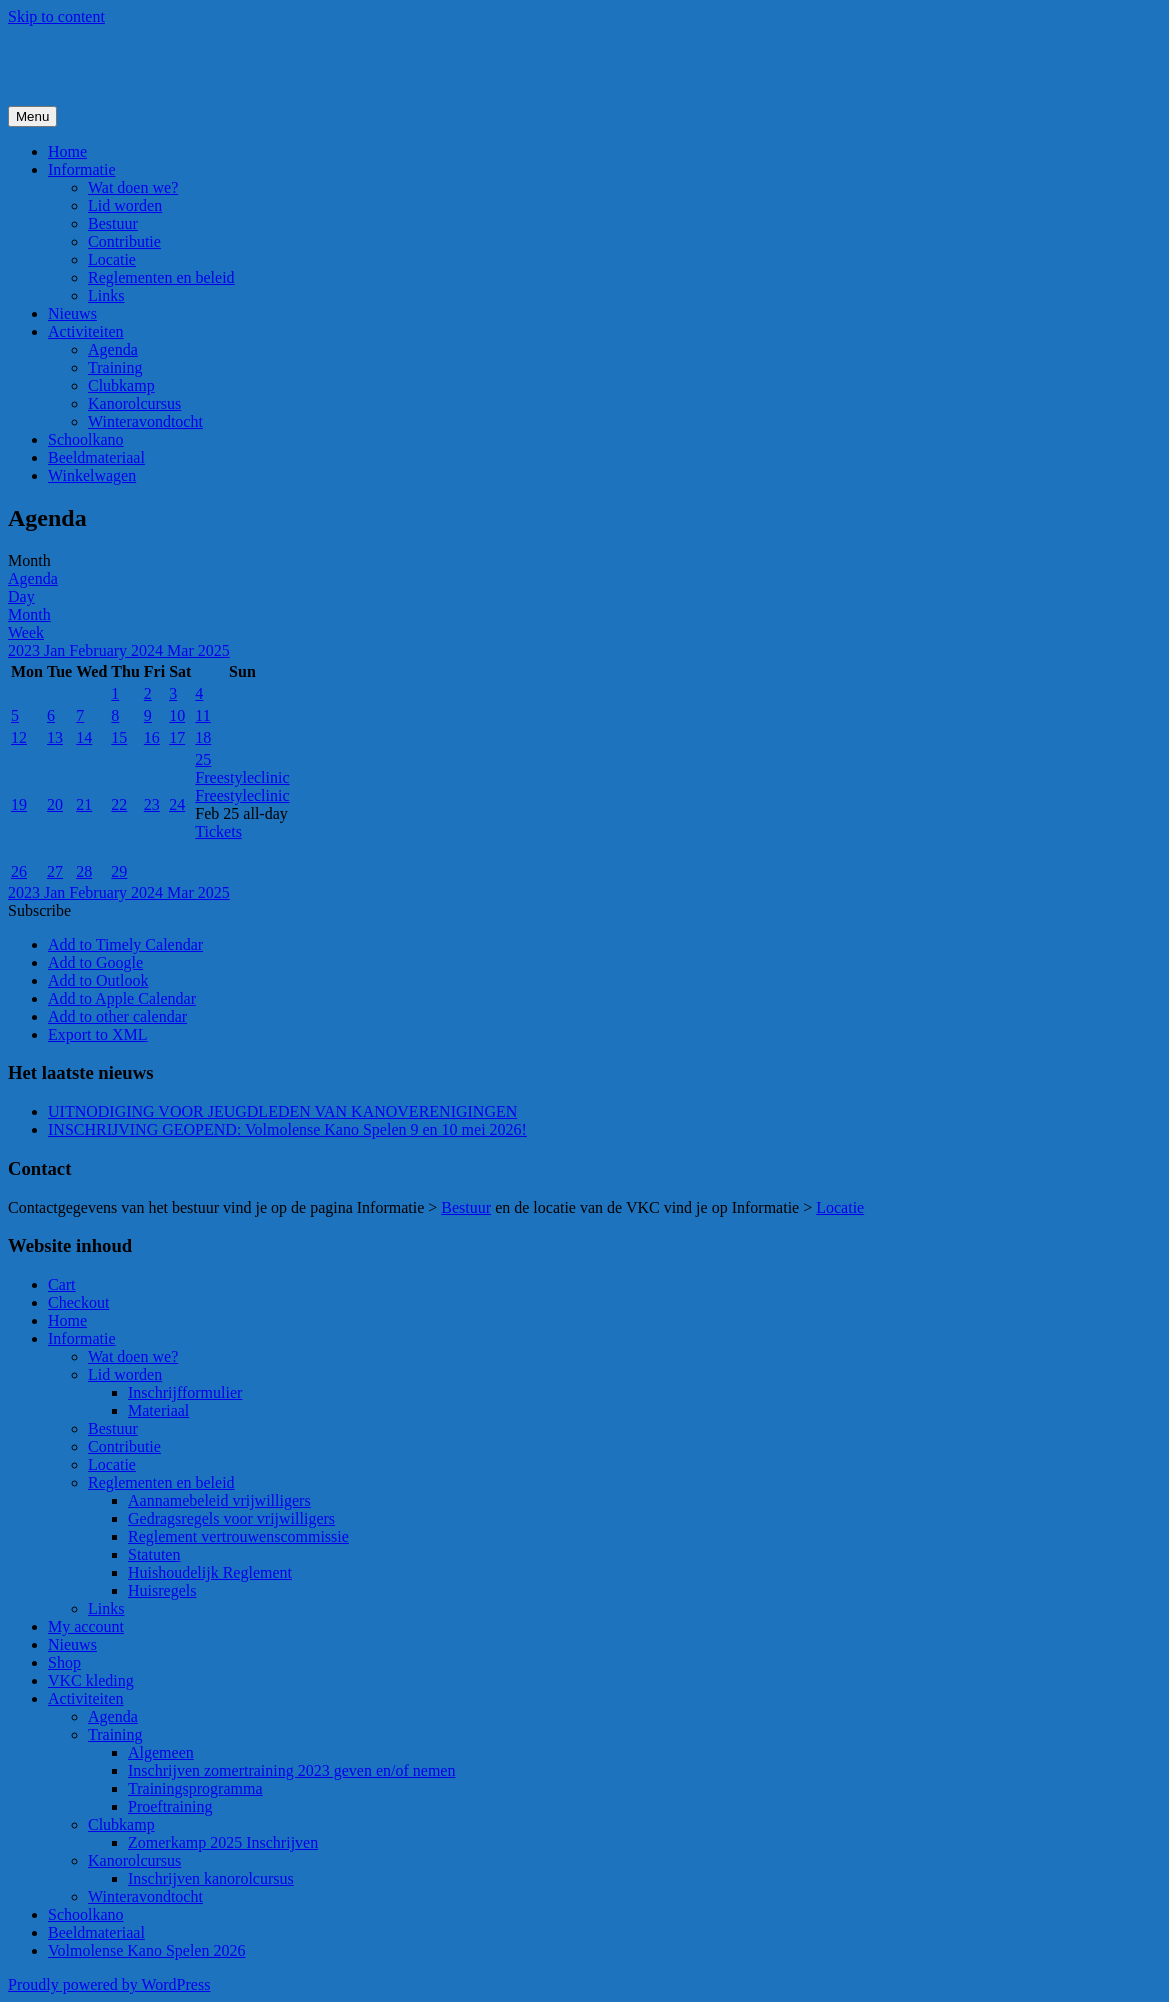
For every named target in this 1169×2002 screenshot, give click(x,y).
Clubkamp (121, 385)
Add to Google (95, 962)
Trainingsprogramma (195, 1788)
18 (203, 737)
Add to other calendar (117, 1016)
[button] (39, 910)
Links (106, 295)
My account (86, 1626)
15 (119, 737)
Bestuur (113, 223)
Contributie (124, 241)
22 (119, 804)
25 (203, 759)
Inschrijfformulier (185, 1392)
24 (177, 804)
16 (152, 737)
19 (19, 804)
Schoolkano (86, 439)
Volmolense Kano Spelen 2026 (146, 1950)
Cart (62, 1284)
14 (84, 737)
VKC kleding (91, 1680)
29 (119, 871)
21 (84, 804)
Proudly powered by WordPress (109, 1984)
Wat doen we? (133, 187)
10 (177, 715)
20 (55, 804)
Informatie (82, 169)
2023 (26, 650)
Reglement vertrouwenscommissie (238, 1536)
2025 (214, 650)
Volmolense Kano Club (165, 65)
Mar (182, 650)
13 (55, 737)
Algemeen (161, 1752)
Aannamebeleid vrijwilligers (219, 1500)
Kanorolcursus (134, 403)
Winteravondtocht (145, 421)
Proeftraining (170, 1806)
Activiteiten (86, 331)
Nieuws (72, 313)
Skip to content (56, 16)
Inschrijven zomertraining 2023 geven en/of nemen (291, 1770)
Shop (64, 1662)
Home (67, 151)
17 (177, 737)
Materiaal (158, 1410)
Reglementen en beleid (161, 277)
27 (55, 871)
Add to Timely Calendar (125, 944)
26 (19, 871)
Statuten (154, 1554)
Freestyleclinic (242, 795)
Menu (32, 116)
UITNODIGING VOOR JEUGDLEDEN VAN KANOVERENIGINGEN (282, 1111)
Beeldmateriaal (96, 457)
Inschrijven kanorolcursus (211, 1878)
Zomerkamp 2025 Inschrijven (223, 1842)
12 (19, 737)
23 (152, 804)
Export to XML (98, 1034)
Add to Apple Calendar (122, 998)
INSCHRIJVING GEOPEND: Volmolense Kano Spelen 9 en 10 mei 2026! (287, 1129)
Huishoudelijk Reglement (210, 1572)
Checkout (78, 1302)
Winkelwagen (92, 475)
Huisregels (162, 1590)
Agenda (113, 349)
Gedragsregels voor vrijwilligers (231, 1518)
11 (202, 715)
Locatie (112, 259)
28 (84, 871)
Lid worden (125, 205)
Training (115, 367)
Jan (56, 650)
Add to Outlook (98, 980)
